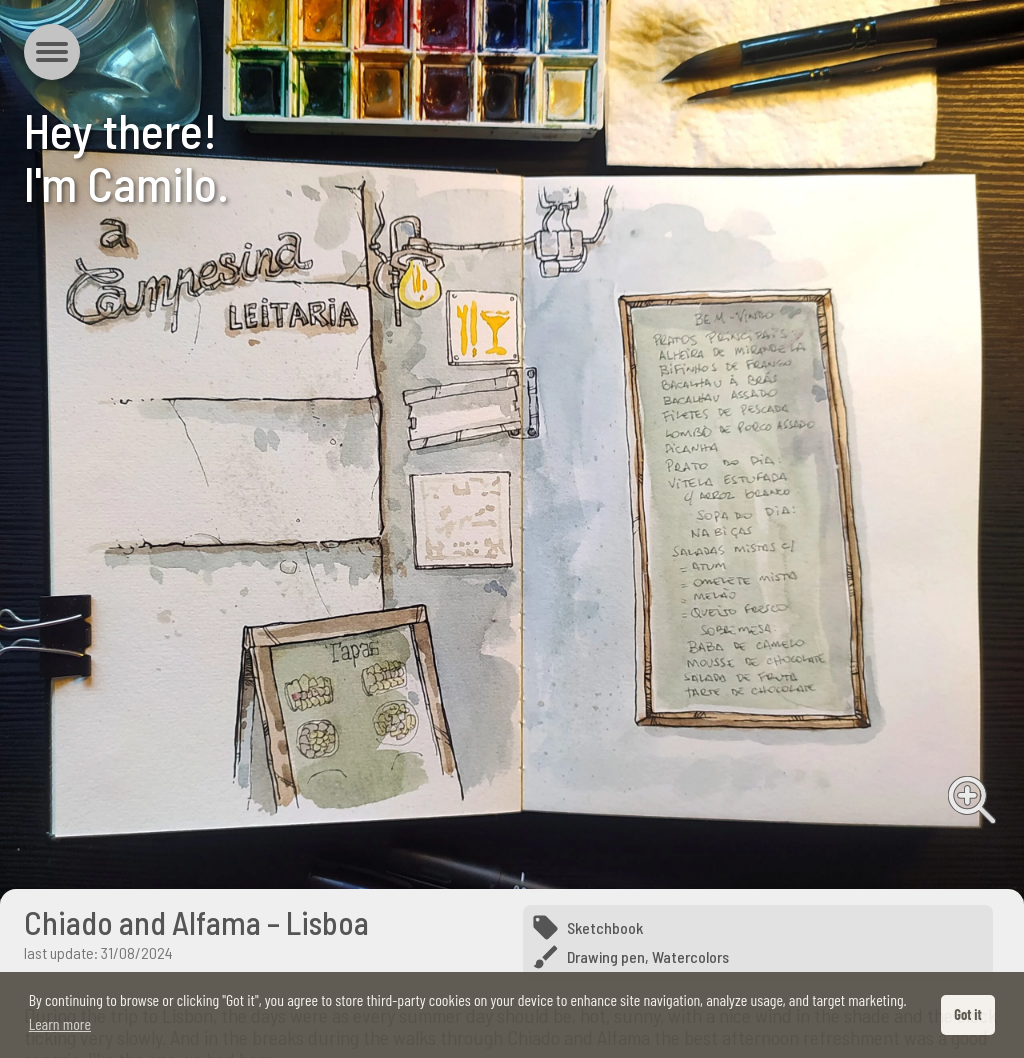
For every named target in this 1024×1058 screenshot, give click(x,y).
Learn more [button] (60, 1023)
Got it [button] (967, 1014)
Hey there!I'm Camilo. (126, 156)
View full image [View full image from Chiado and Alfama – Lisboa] (972, 800)
